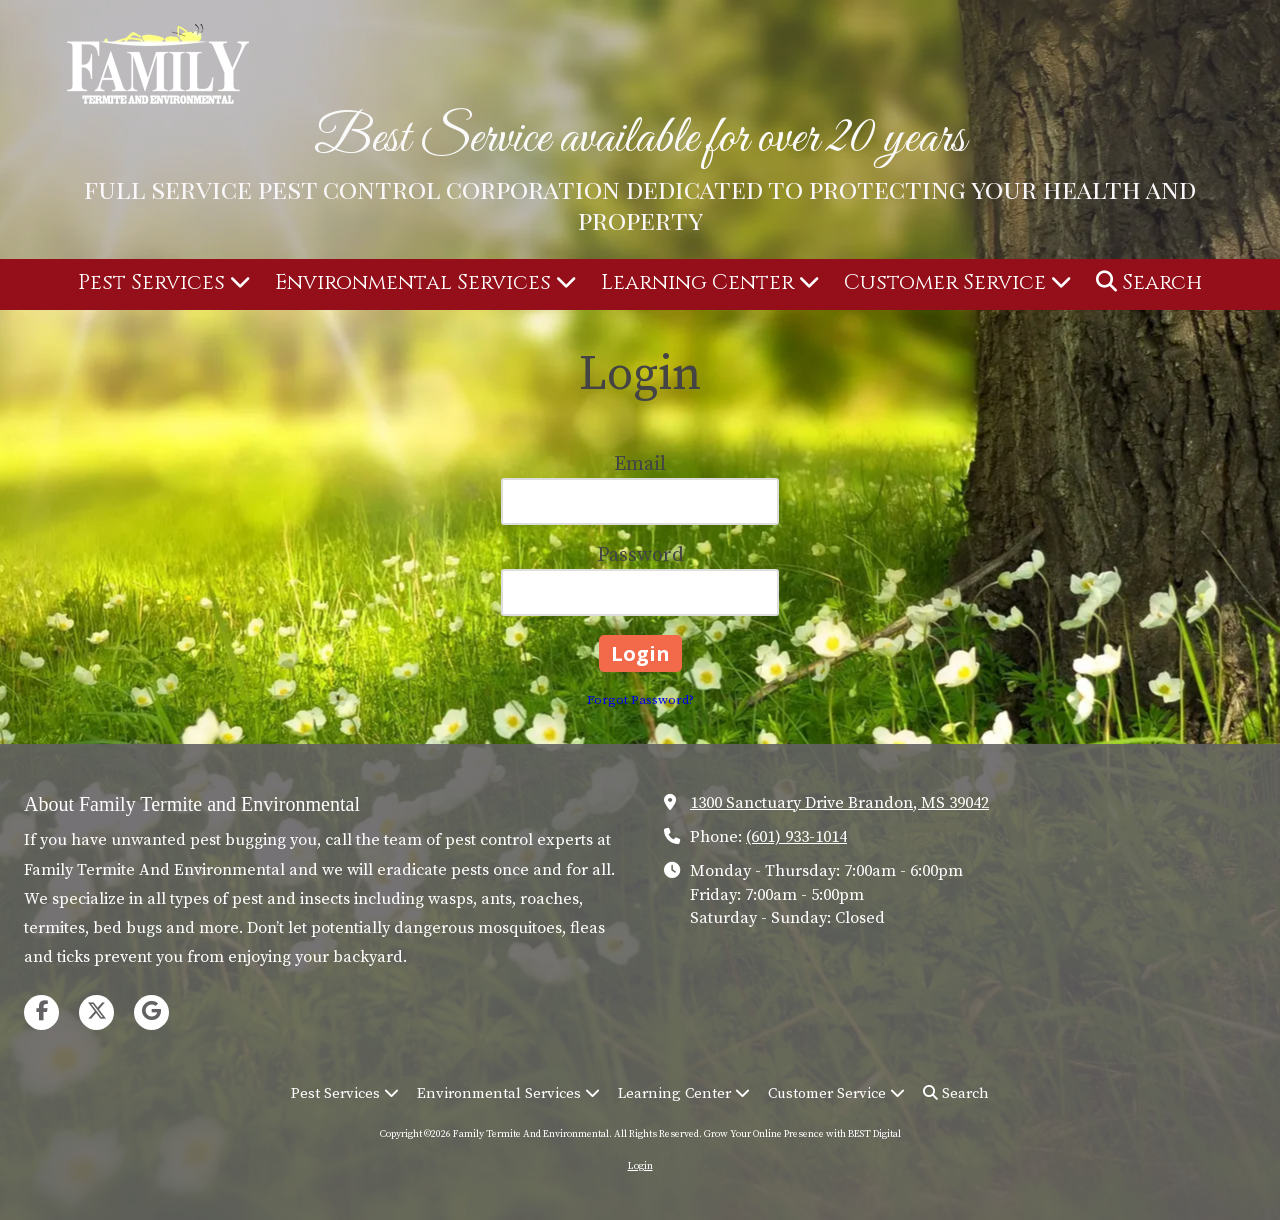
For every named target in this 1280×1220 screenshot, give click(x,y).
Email (640, 464)
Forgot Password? (640, 700)
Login (640, 1166)
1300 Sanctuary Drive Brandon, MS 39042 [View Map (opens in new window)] (839, 803)
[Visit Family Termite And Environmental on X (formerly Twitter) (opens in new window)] (96, 1012)
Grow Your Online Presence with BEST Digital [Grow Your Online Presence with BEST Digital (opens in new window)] (802, 1134)
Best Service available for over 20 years (640, 139)
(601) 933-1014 (796, 837)
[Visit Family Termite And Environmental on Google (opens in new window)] (151, 1012)
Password (640, 555)
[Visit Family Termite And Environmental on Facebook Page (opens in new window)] (41, 1012)
